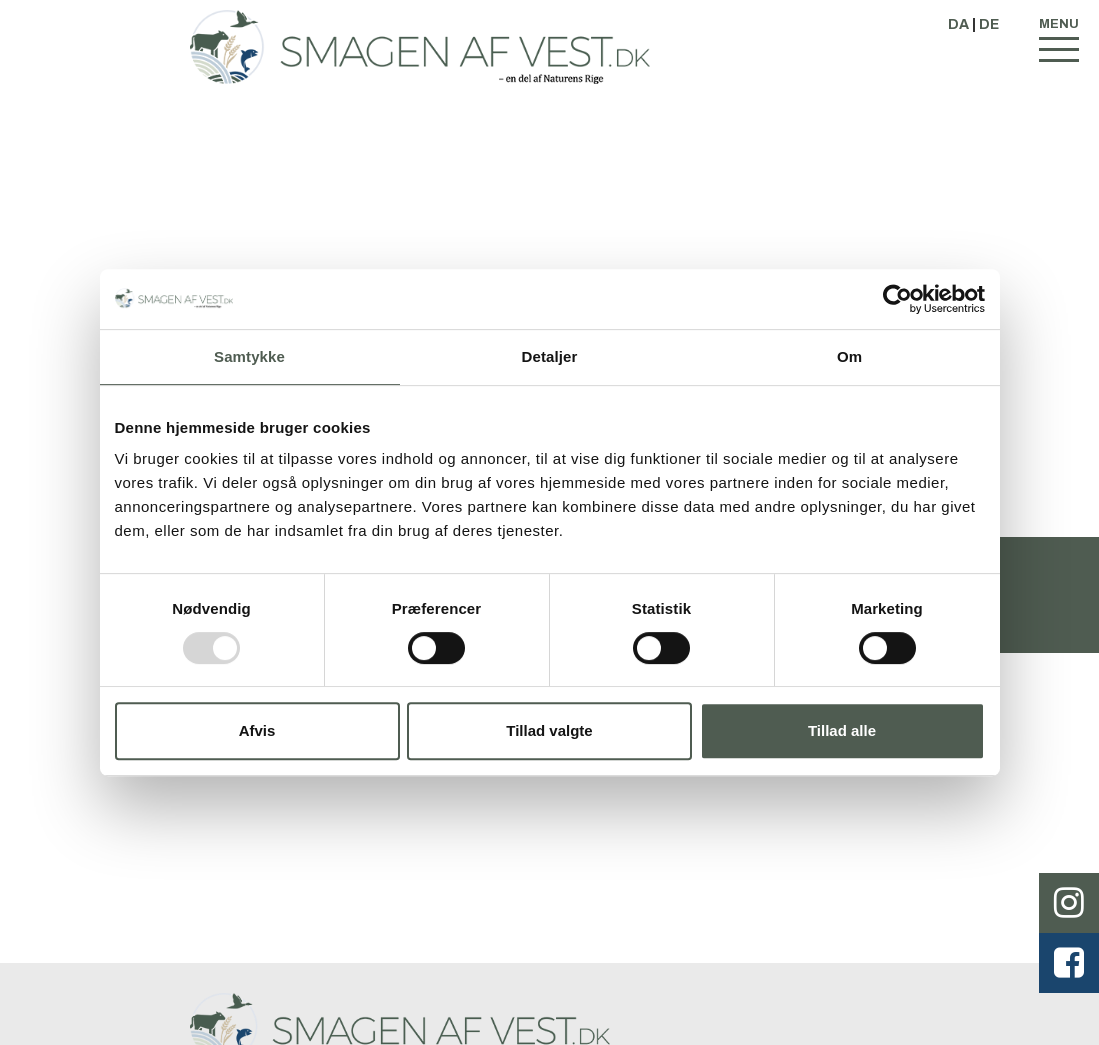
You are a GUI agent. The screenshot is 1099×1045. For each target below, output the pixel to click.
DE (989, 24)
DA (958, 24)
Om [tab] (849, 356)
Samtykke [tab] (249, 356)
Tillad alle (842, 730)
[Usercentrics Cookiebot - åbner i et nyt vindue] (897, 299)
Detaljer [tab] (550, 356)
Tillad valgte (549, 730)
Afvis (257, 730)
